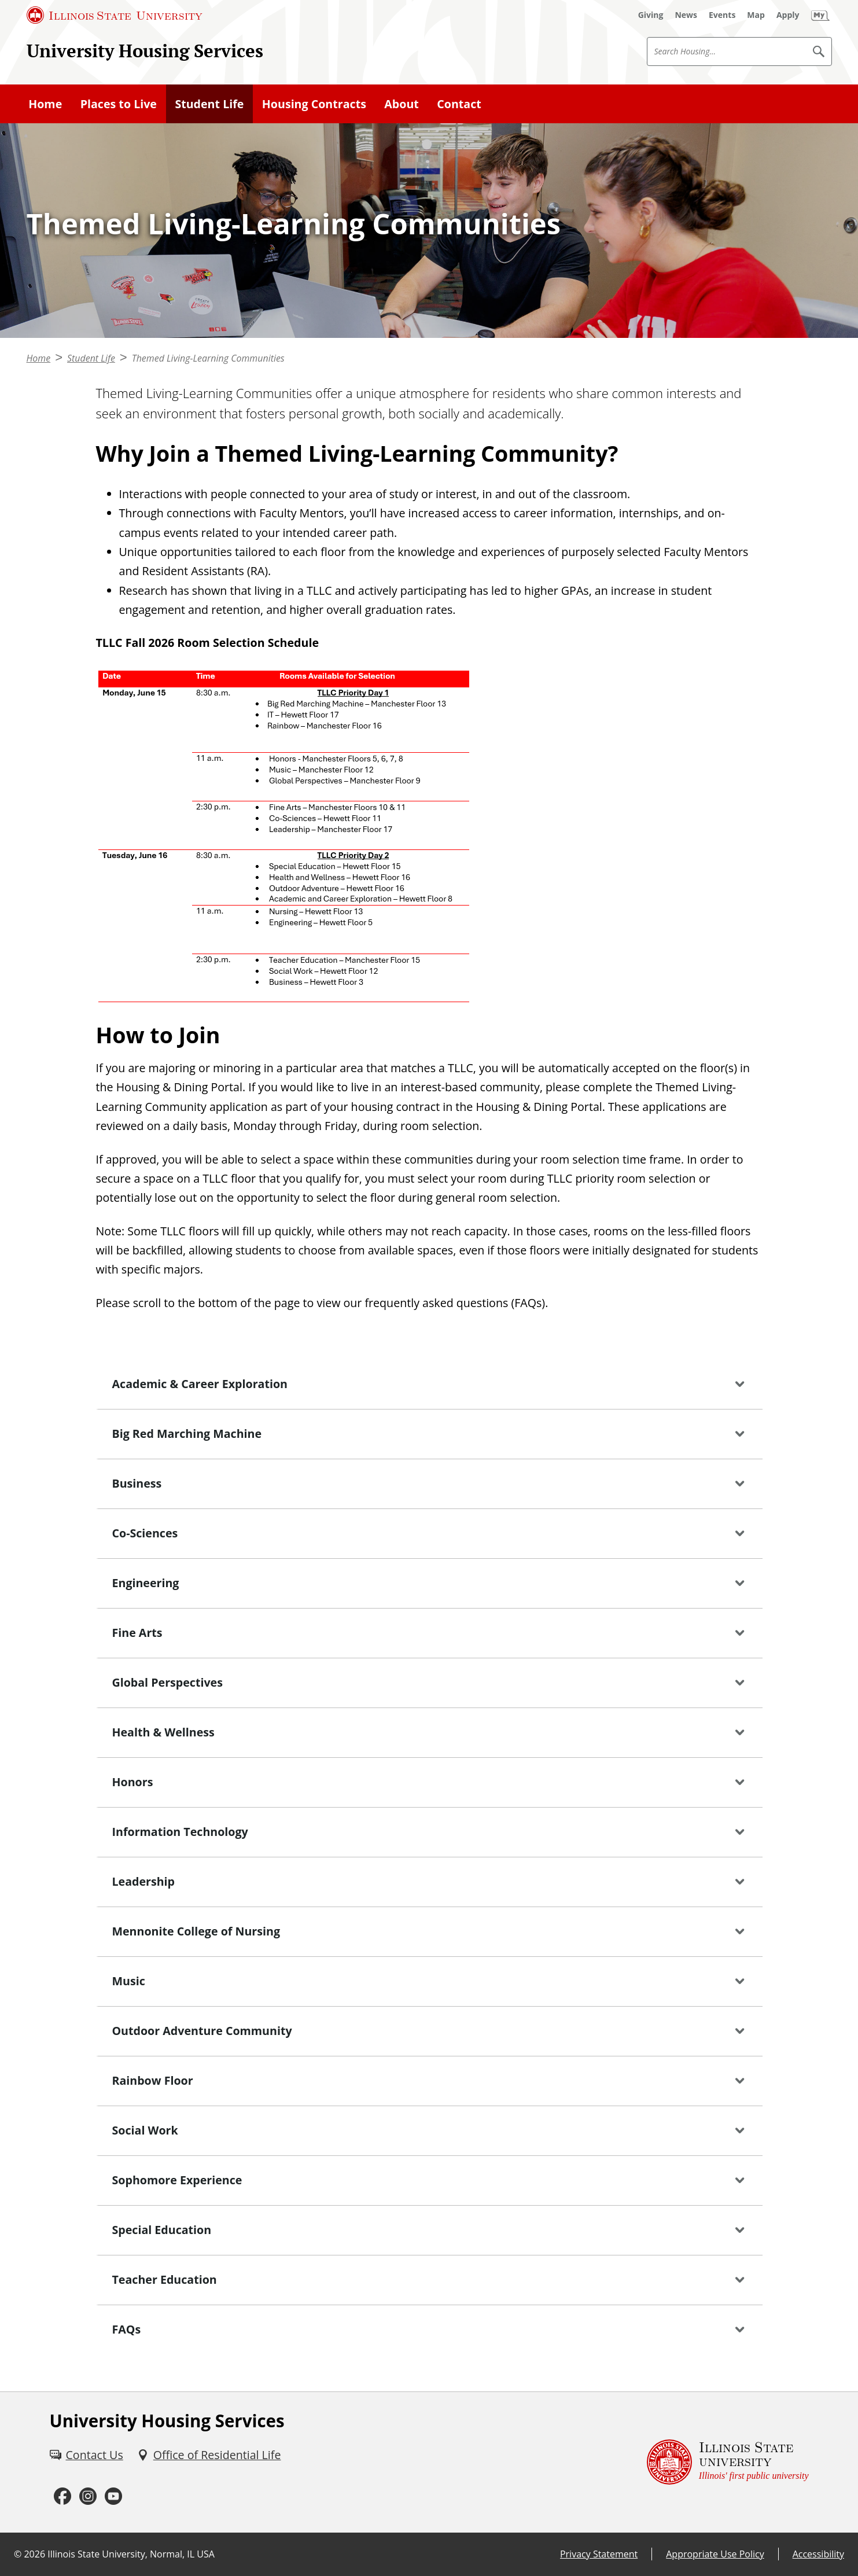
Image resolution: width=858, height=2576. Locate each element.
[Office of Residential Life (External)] (209, 2454)
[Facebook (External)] (62, 2496)
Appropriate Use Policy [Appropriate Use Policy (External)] (715, 2554)
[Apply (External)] (788, 15)
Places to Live (118, 104)
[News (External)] (685, 15)
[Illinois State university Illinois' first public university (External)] (728, 2462)
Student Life (209, 104)
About (401, 104)
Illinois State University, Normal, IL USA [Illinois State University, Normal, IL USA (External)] (131, 2554)
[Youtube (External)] (113, 2496)
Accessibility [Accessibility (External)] (818, 2554)
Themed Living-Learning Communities (208, 358)
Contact (459, 104)
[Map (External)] (756, 15)
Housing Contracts (314, 104)
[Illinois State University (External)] (114, 15)
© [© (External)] (17, 2554)
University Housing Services (145, 50)
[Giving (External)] (651, 15)
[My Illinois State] (820, 15)
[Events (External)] (722, 15)
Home (45, 104)
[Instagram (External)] (88, 2496)
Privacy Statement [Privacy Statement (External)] (599, 2554)
